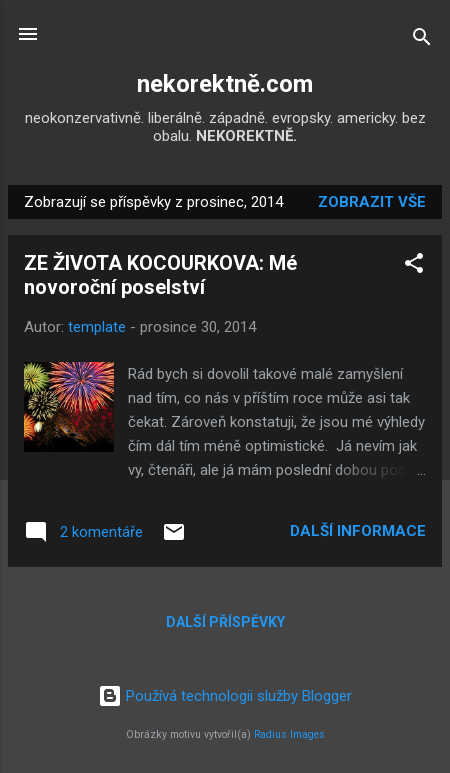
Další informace (358, 531)
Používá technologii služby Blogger (225, 696)
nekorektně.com (225, 84)
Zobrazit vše (372, 202)
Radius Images (289, 734)
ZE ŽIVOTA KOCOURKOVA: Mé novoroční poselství (160, 275)
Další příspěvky (225, 622)
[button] (414, 266)
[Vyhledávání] (422, 40)
